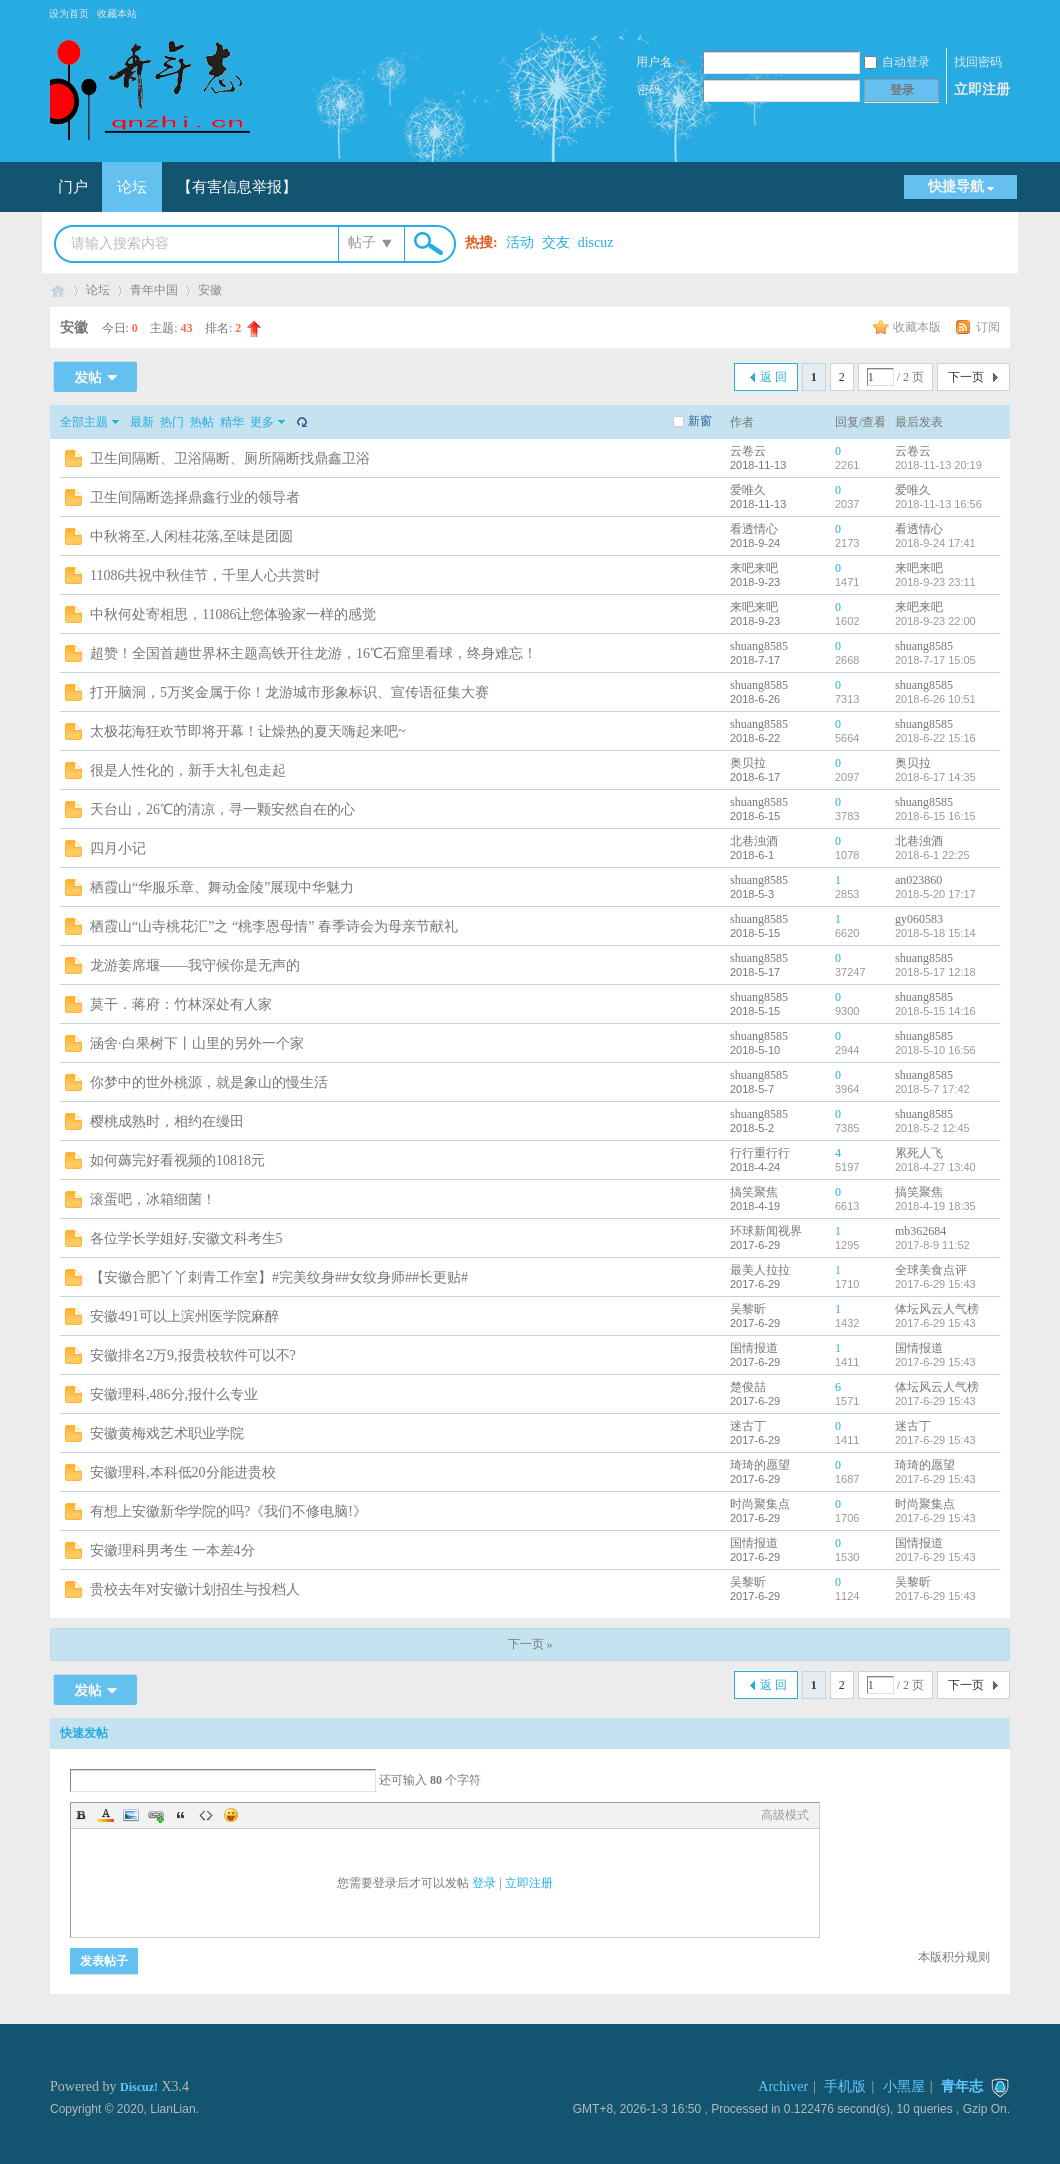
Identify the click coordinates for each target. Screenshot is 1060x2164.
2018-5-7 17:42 (932, 1089)
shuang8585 (759, 646)
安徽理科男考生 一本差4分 (172, 1550)
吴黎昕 (748, 1309)
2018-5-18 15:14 (935, 933)
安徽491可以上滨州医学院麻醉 (184, 1316)
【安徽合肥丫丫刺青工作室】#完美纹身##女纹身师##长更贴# (279, 1277)
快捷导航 (956, 186)
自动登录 (897, 62)
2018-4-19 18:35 (935, 1206)
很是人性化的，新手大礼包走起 (188, 770)
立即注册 (982, 89)
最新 (142, 422)
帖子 (362, 242)
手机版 (845, 2086)
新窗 (700, 421)
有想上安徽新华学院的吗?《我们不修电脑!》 (228, 1511)
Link (156, 1815)
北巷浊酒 (754, 841)
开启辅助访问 (1000, 14)
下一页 (966, 377)
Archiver (783, 2086)
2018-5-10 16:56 (935, 1050)
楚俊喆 (748, 1387)
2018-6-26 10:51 (935, 699)
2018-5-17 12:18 (935, 972)
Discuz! (139, 2087)
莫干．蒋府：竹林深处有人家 (181, 1004)
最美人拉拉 (760, 1270)
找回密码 (978, 62)
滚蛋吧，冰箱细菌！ (153, 1199)
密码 (649, 90)
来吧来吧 (754, 568)
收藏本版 (918, 327)
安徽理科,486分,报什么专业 (174, 1394)
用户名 (654, 62)
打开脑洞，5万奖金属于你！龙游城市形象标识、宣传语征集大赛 (289, 692)
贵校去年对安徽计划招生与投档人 (195, 1589)
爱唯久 (748, 490)
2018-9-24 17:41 (935, 543)
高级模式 (785, 1815)
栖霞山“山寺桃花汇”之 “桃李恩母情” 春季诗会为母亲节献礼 (274, 926)
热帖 (202, 422)
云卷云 (748, 451)
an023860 (918, 880)
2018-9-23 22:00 (935, 621)
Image (131, 1815)
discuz (596, 242)
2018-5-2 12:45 (932, 1128)
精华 (232, 422)
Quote (181, 1815)
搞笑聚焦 (754, 1192)
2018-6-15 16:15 (935, 816)
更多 (262, 422)
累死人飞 (919, 1153)
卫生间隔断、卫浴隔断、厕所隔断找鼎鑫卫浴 (230, 458)
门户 (73, 187)
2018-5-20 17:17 (935, 894)
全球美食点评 (931, 1270)
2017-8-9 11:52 (932, 1245)
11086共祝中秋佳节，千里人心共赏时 (205, 575)
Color (106, 1815)
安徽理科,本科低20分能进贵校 (183, 1472)
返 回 (773, 377)
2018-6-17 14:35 (935, 777)
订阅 (988, 327)
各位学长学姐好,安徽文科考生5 (186, 1238)
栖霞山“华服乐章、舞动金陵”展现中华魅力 (222, 887)
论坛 (132, 187)
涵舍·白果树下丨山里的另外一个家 (197, 1043)
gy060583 (919, 919)
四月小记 (118, 848)
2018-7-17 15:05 (935, 660)
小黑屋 (904, 2086)
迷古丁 (748, 1426)
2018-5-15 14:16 (935, 1011)
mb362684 (920, 1231)
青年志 (58, 290)
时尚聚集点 (760, 1504)
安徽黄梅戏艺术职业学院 (167, 1433)
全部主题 (84, 422)
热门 (172, 422)
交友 (556, 242)
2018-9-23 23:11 (935, 582)
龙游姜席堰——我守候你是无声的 (195, 965)
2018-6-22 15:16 (935, 738)
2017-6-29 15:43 (935, 1284)
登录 (484, 1883)
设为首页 (69, 13)
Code (206, 1815)
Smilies (231, 1815)
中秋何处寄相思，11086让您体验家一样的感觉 (233, 614)
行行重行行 (760, 1153)
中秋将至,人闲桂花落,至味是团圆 (191, 536)
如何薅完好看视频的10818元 (177, 1160)
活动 (520, 242)
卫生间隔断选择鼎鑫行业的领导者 (195, 497)
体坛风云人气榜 (937, 1309)
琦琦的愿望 (760, 1465)
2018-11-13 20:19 (938, 465)
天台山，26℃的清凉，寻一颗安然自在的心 (222, 809)
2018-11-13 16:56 (938, 504)
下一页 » (530, 1644)
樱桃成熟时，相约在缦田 (167, 1121)
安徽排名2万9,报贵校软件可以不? (193, 1355)
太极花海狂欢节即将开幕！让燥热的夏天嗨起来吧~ (248, 731)
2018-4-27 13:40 (935, 1167)
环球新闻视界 (766, 1231)
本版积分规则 (954, 1957)
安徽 (210, 290)
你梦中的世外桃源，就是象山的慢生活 (209, 1082)
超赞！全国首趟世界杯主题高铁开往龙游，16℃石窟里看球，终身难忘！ (313, 653)
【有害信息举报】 (237, 187)
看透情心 (754, 529)
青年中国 (154, 290)
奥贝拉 (748, 763)
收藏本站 (117, 13)
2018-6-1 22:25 (932, 855)
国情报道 (754, 1348)
